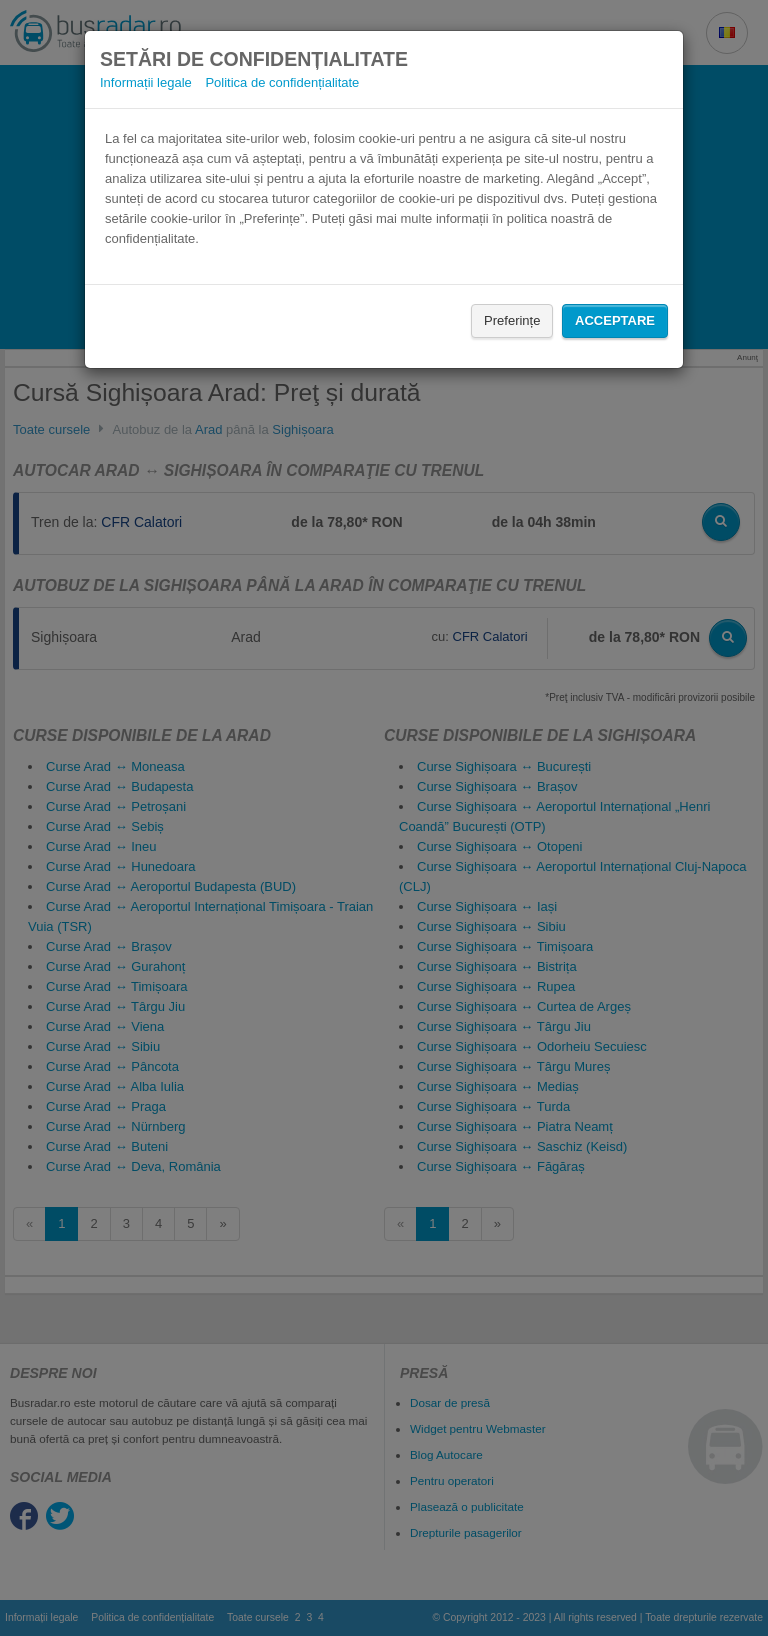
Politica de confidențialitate (282, 82)
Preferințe (512, 320)
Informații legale (146, 82)
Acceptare (615, 320)
